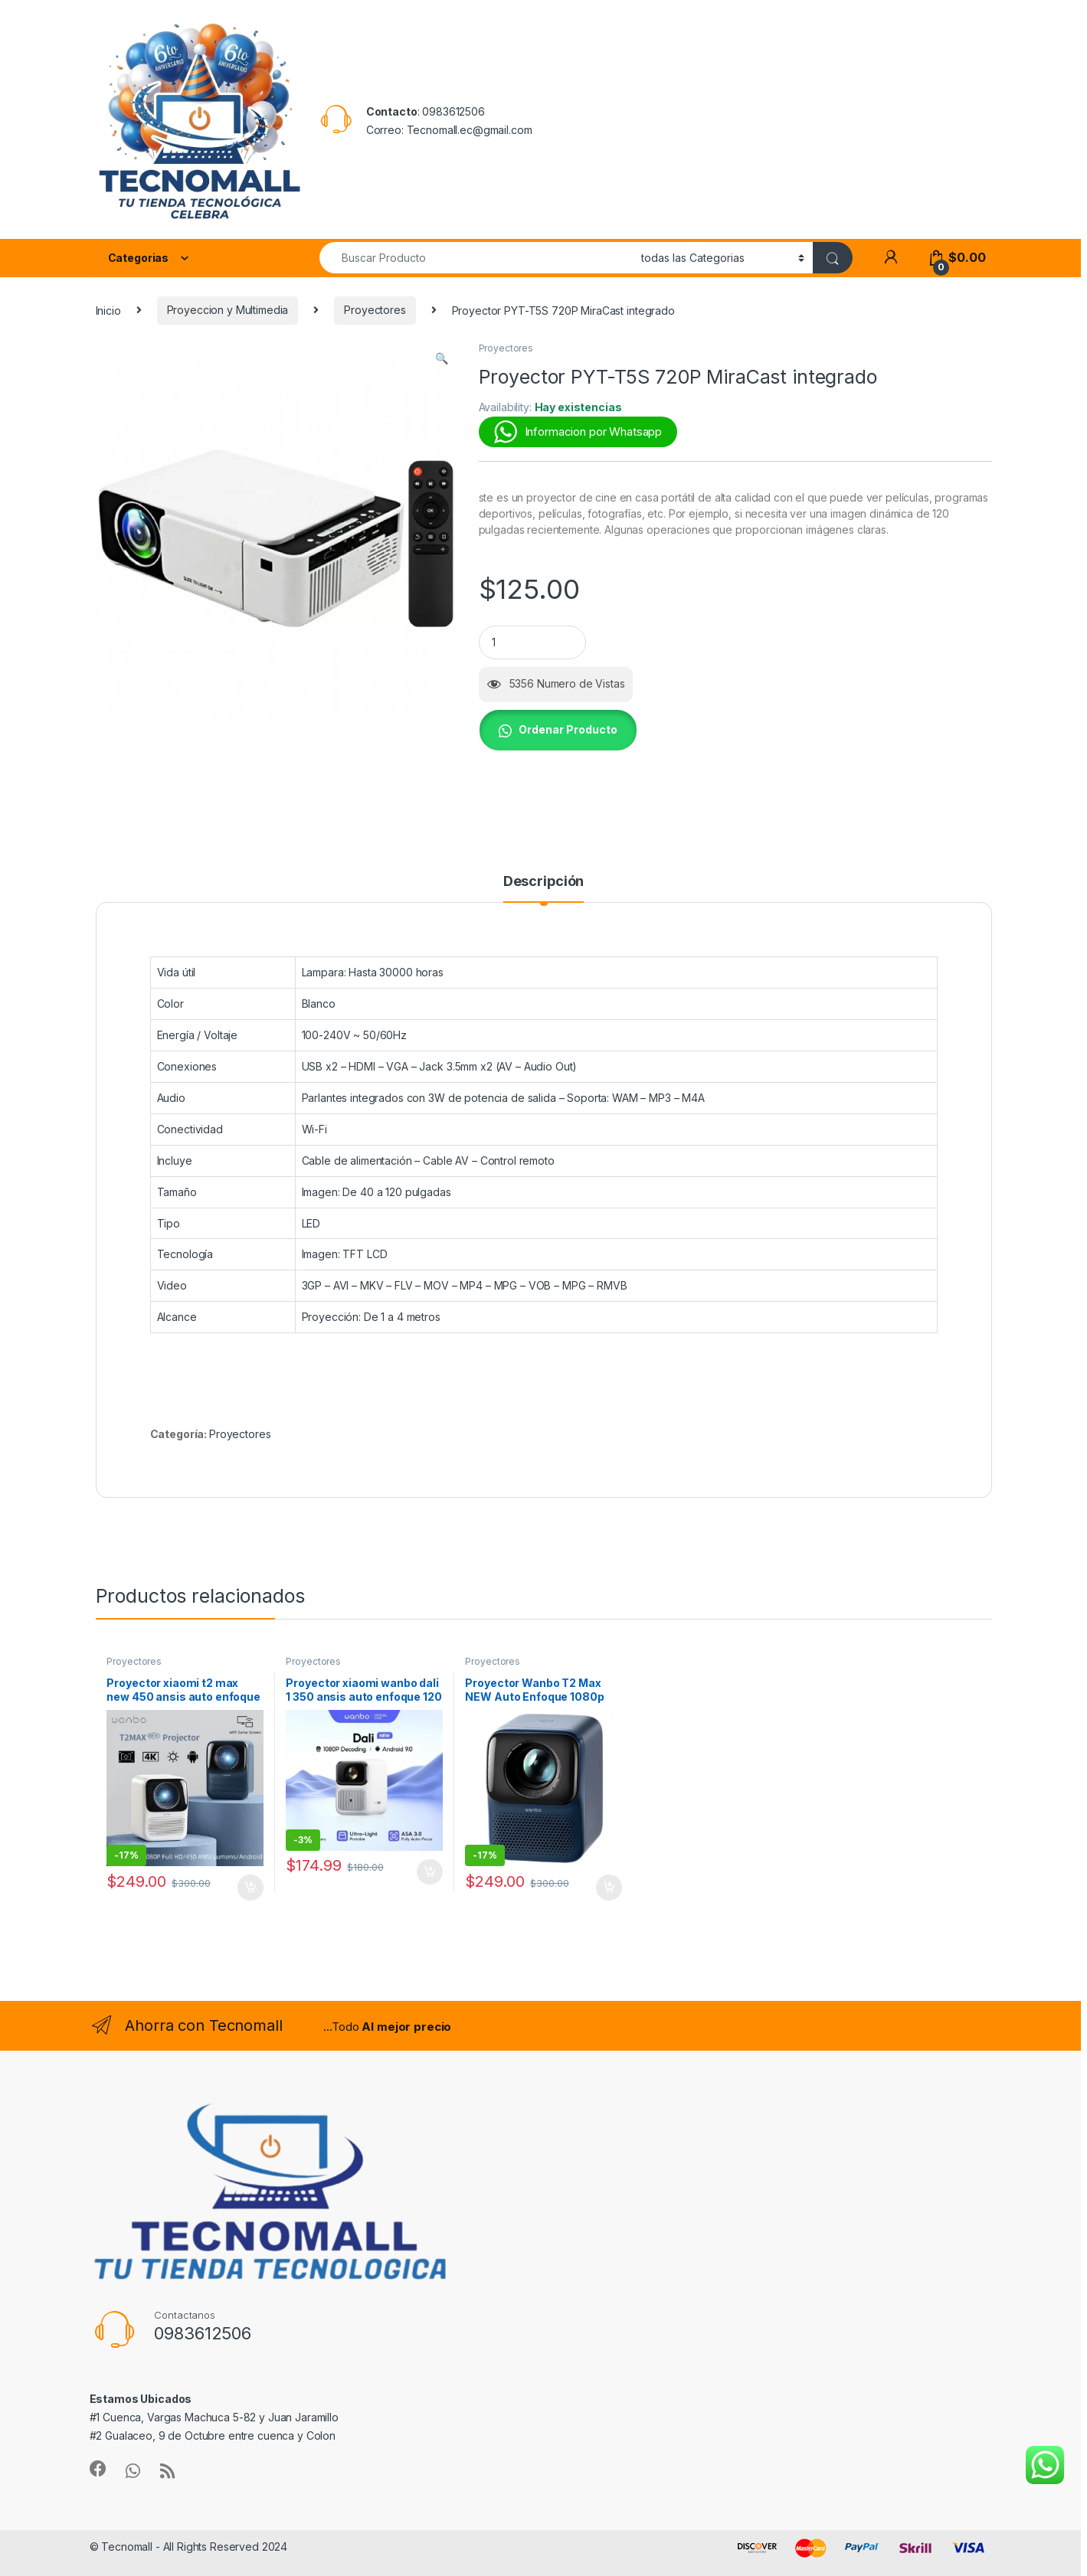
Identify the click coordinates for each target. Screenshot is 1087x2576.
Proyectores (374, 309)
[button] (441, 358)
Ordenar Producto (568, 729)
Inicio (108, 309)
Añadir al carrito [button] (250, 1888)
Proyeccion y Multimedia (228, 309)
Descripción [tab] (543, 881)
